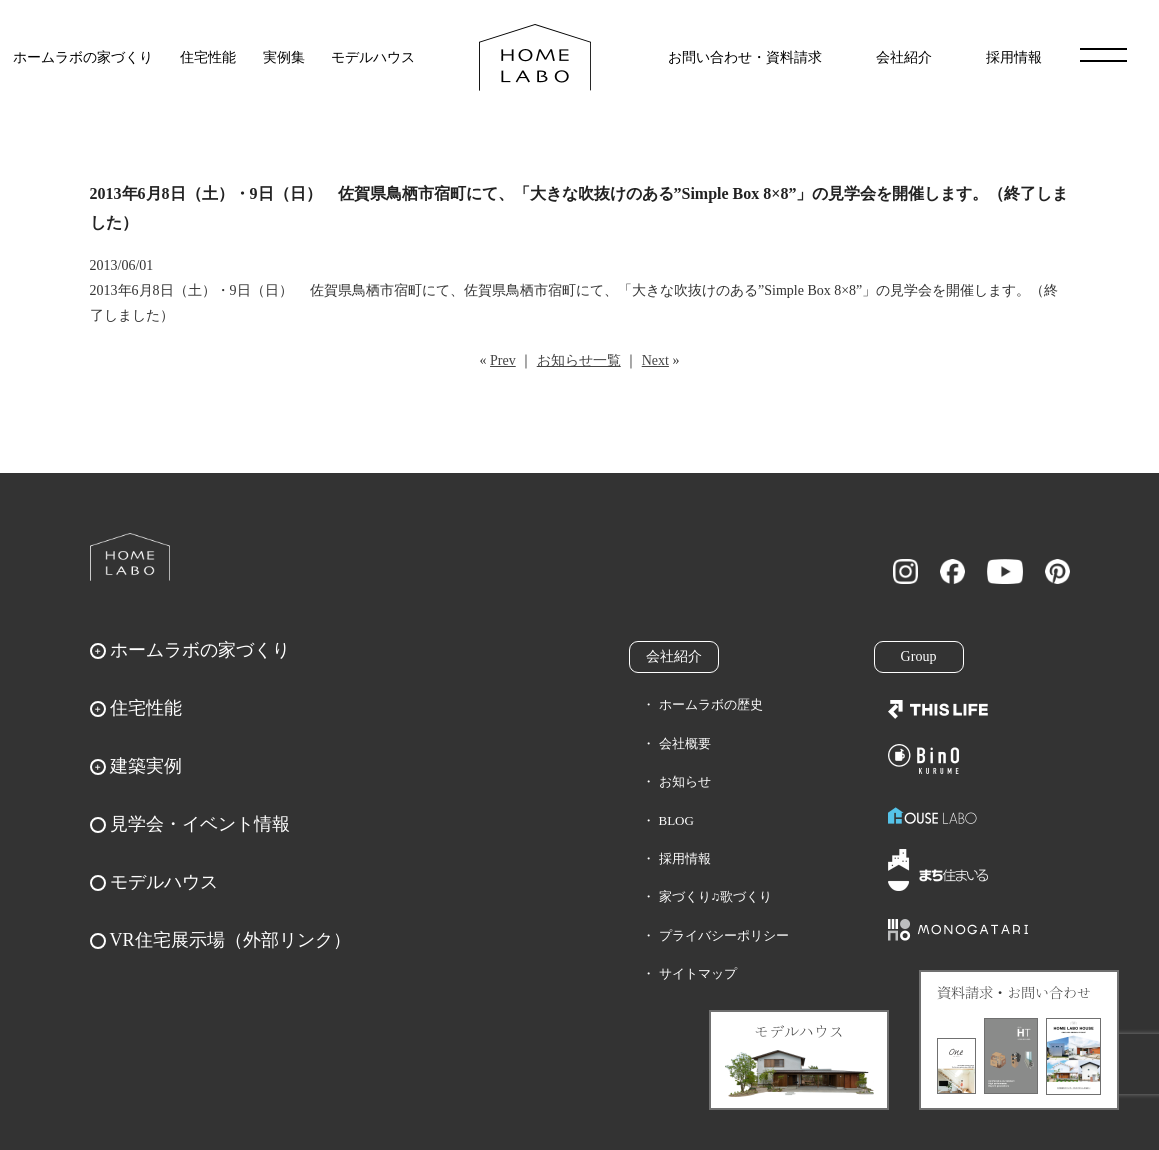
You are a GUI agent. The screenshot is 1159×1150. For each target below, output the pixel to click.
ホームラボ (130, 557)
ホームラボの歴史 (711, 704)
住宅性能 (208, 57)
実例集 (284, 57)
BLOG (676, 820)
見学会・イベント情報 (200, 824)
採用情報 (1014, 57)
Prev (503, 360)
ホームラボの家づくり (83, 57)
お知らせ (685, 781)
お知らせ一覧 (579, 360)
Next (655, 360)
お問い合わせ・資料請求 (745, 57)
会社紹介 (904, 57)
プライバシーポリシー (724, 935)
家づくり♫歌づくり (716, 896)
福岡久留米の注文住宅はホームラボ (535, 57)
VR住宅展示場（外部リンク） (230, 940)
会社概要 (685, 743)
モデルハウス (373, 57)
